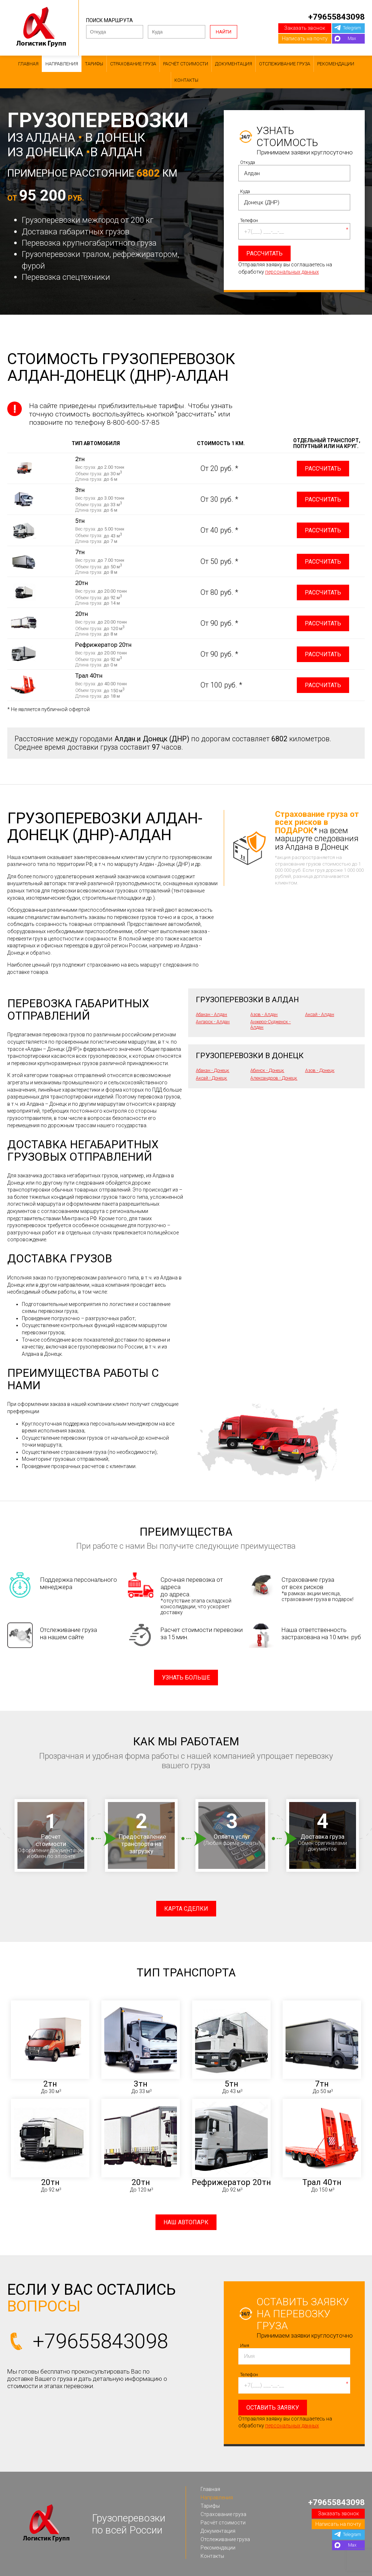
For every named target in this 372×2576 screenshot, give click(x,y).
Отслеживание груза (284, 63)
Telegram (352, 28)
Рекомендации (335, 63)
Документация (233, 63)
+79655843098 (336, 16)
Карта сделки (186, 1908)
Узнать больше (186, 1677)
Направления (61, 63)
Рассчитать (323, 468)
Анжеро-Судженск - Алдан (270, 1024)
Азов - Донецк (320, 1070)
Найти (223, 32)
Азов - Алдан (264, 1014)
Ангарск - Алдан (213, 1021)
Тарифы (94, 63)
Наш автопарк (186, 2222)
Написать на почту (305, 38)
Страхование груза (133, 63)
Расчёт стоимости (185, 63)
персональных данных (292, 272)
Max (352, 38)
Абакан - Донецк (212, 1070)
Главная (28, 63)
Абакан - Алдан (211, 1014)
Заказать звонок (304, 28)
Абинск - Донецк (267, 1070)
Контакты (186, 80)
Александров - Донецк (273, 1078)
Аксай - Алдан (319, 1014)
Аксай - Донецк (211, 1078)
